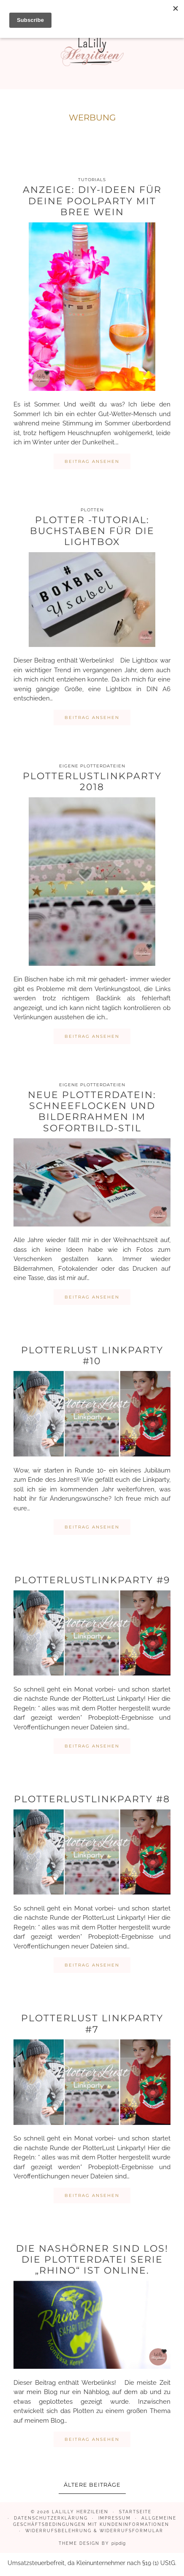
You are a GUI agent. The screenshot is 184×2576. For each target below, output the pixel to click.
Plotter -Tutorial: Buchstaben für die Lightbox (92, 531)
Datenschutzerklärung (51, 2518)
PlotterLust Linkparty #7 (92, 2023)
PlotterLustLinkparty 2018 (92, 781)
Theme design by (92, 2543)
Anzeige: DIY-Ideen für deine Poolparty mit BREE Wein (92, 201)
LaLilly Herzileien (80, 2511)
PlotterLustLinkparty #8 (92, 1799)
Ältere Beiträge (92, 2484)
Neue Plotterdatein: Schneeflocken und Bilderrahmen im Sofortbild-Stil (92, 1111)
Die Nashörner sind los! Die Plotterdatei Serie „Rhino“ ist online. (92, 2260)
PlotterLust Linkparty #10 (92, 1355)
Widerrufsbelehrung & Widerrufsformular (94, 2530)
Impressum (114, 2518)
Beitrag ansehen (92, 461)
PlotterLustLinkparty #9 (92, 1580)
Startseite (135, 2511)
